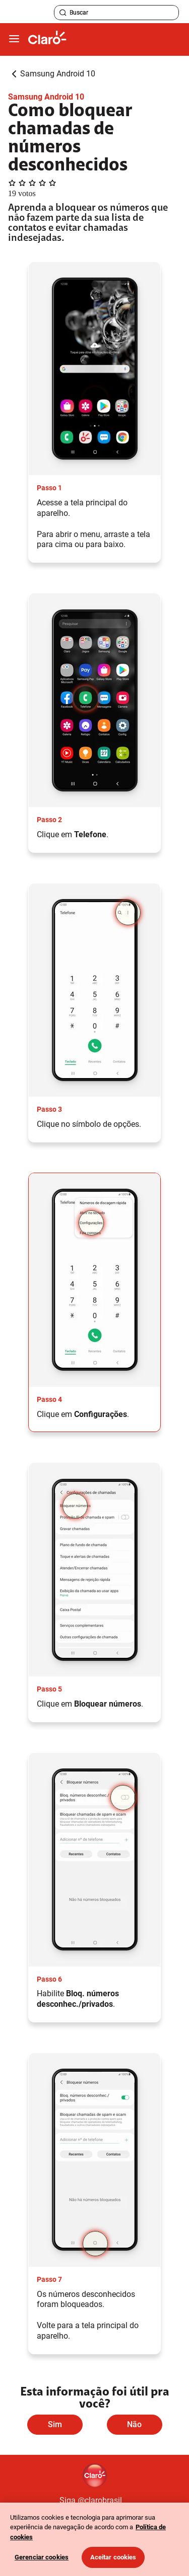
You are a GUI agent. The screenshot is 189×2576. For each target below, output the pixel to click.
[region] (94, 2539)
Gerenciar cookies (42, 2557)
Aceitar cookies (113, 2557)
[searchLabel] (116, 12)
